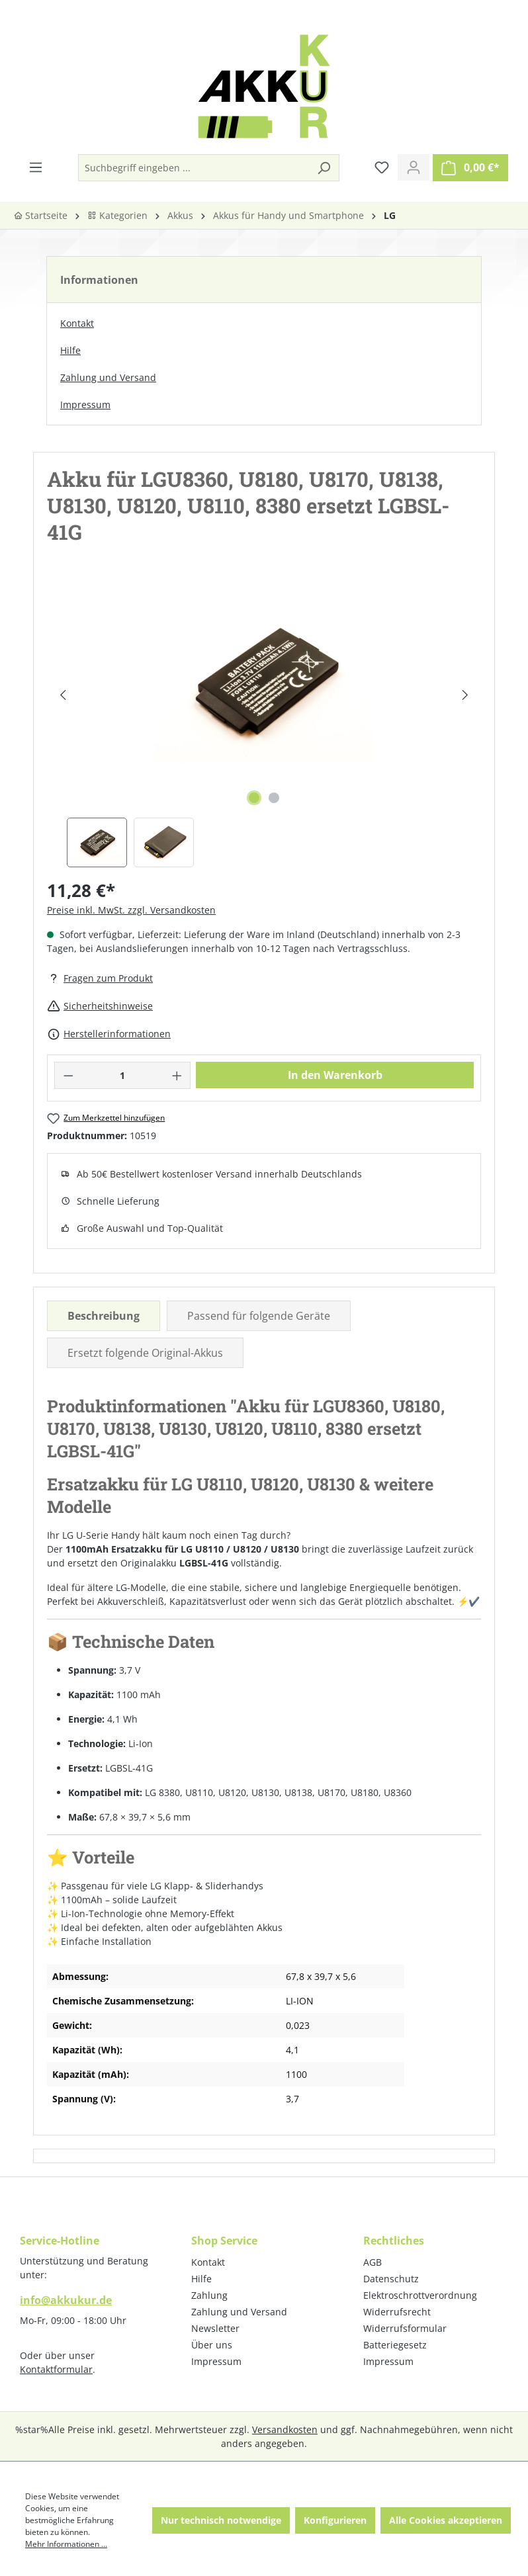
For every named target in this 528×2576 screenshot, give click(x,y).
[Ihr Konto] (413, 167)
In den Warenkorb (335, 1075)
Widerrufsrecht (397, 2311)
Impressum (85, 404)
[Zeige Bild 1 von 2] (254, 798)
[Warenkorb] (470, 167)
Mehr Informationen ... (66, 2544)
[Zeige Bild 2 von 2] (274, 798)
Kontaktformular (56, 2369)
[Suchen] (323, 168)
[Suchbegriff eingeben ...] (194, 168)
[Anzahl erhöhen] (177, 1075)
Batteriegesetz (395, 2345)
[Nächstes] (464, 694)
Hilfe (70, 350)
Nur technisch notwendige (221, 2520)
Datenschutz (391, 2278)
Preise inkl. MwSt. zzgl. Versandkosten (131, 910)
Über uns (211, 2345)
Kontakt (77, 323)
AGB (372, 2262)
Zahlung (209, 2295)
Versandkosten (285, 2429)
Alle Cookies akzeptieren (445, 2520)
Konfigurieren (335, 2520)
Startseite (40, 215)
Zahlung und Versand (108, 377)
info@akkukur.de (66, 2300)
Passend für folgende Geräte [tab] (258, 1316)
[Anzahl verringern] (68, 1075)
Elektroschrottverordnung (420, 2295)
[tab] (103, 1316)
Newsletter (215, 2328)
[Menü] (36, 167)
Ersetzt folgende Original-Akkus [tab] (145, 1353)
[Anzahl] (122, 1075)
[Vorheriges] (62, 694)
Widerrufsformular (405, 2328)
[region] (264, 724)
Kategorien (117, 215)
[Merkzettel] (382, 167)
